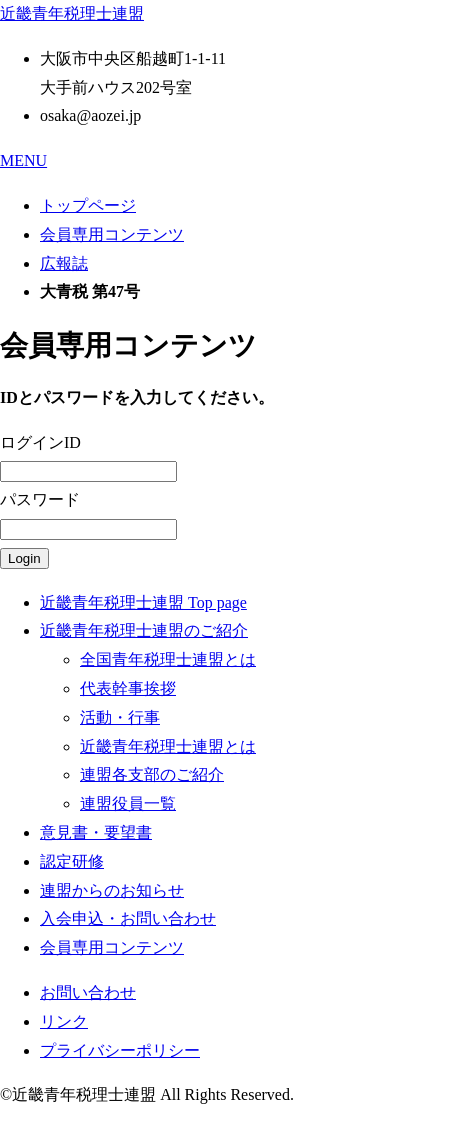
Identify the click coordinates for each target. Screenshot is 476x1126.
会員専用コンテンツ (112, 234)
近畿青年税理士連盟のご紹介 (144, 630)
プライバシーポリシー (120, 1050)
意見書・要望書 (96, 832)
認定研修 (72, 861)
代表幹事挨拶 (128, 688)
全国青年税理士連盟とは (168, 659)
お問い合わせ (88, 992)
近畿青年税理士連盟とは (168, 746)
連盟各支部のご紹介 (152, 774)
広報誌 (64, 263)
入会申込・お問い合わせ (128, 918)
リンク (64, 1021)
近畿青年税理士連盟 (72, 13)
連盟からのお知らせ (112, 890)
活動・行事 (120, 717)
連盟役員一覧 (128, 803)
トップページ (88, 205)
